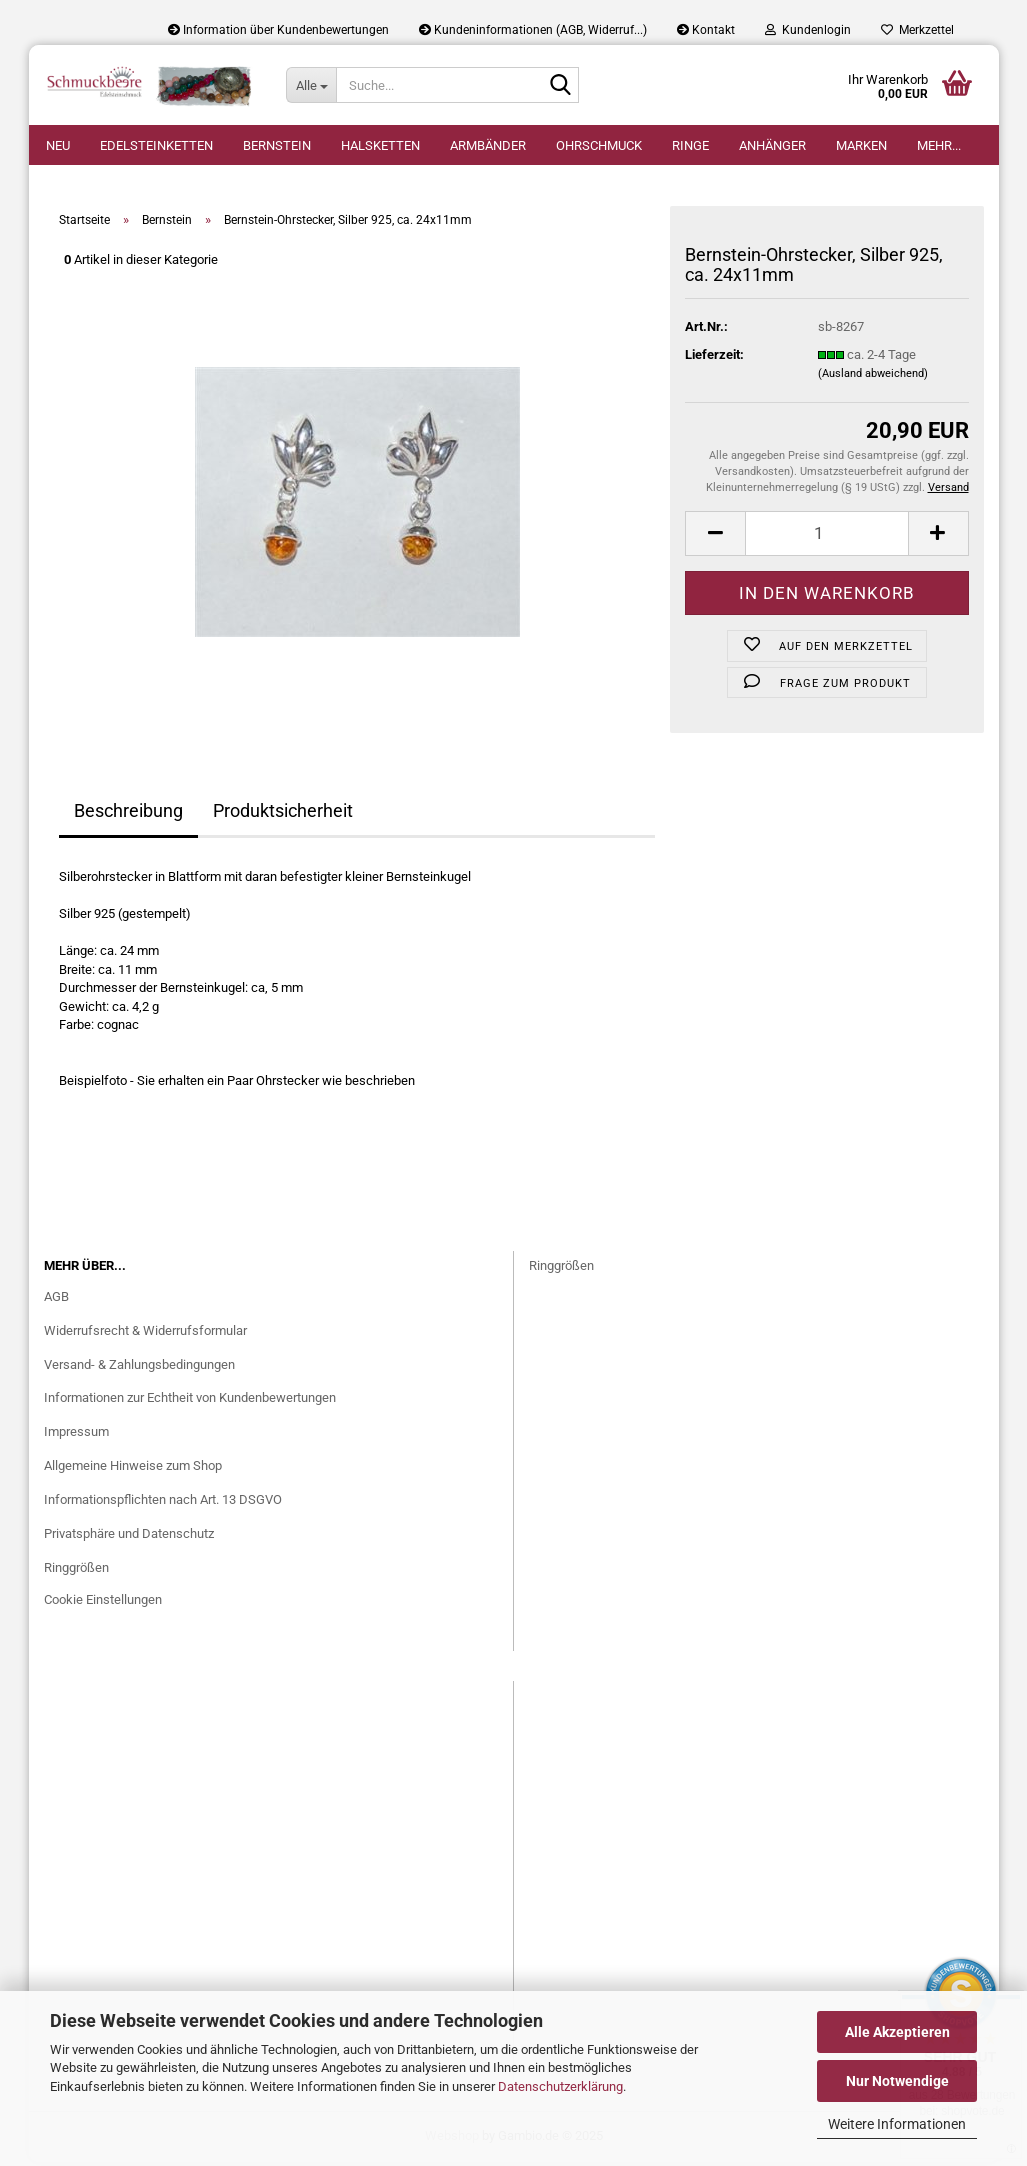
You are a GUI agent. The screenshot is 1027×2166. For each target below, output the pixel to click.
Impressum (76, 1435)
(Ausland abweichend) (873, 377)
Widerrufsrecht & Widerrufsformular (145, 1334)
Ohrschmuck (599, 145)
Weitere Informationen (897, 2124)
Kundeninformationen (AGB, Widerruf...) (533, 30)
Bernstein (277, 145)
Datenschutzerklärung (560, 2086)
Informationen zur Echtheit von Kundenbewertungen (190, 1401)
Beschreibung (128, 814)
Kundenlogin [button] (808, 30)
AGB (56, 1300)
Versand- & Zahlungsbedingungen (139, 1367)
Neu (58, 145)
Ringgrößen (76, 1571)
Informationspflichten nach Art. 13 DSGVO (163, 1503)
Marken (861, 145)
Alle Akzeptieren (897, 2032)
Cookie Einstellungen (103, 1603)
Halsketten (380, 145)
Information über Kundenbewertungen (278, 30)
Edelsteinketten (156, 145)
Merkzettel (917, 30)
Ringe (690, 145)
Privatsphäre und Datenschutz (129, 1537)
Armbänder (488, 145)
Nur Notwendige (897, 2081)
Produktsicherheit (283, 814)
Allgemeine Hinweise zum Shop (133, 1469)
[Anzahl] (826, 536)
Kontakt (706, 30)
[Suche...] (311, 85)
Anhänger (772, 145)
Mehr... (939, 145)
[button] (715, 536)
